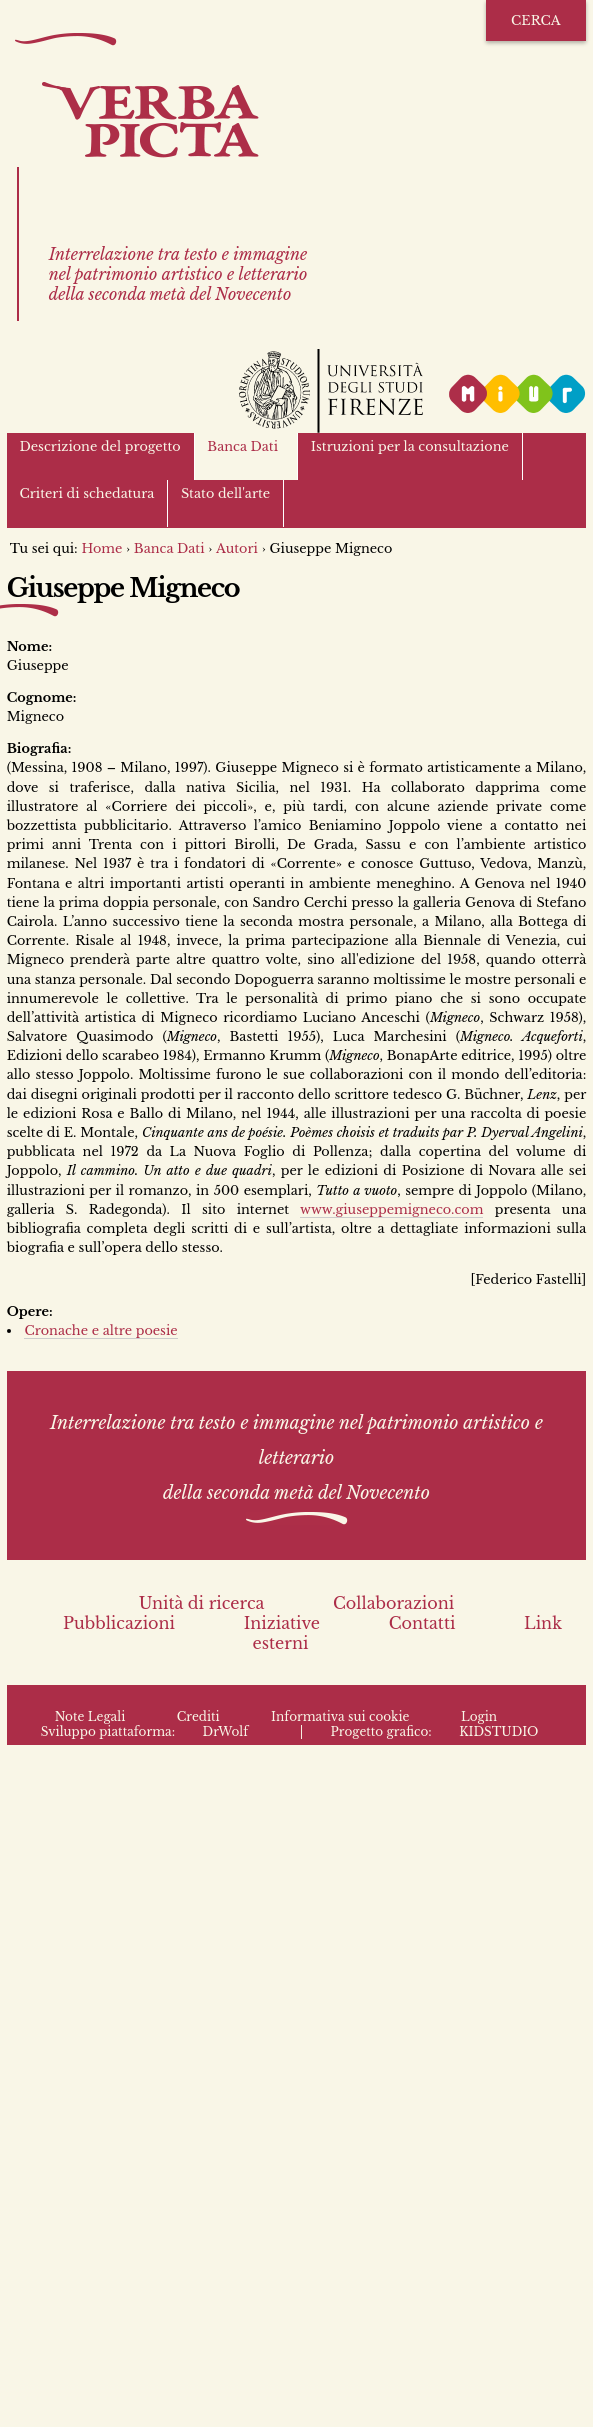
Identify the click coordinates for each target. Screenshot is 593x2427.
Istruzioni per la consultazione (410, 446)
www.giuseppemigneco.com (391, 1209)
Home (101, 548)
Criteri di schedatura (86, 493)
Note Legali (90, 1716)
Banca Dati (242, 446)
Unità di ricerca (202, 1603)
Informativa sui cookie (340, 1716)
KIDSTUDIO (498, 1731)
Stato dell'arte (225, 493)
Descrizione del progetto (99, 446)
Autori (237, 548)
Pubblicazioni (119, 1623)
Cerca (536, 20)
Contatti (422, 1623)
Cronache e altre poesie (100, 1330)
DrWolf (226, 1731)
